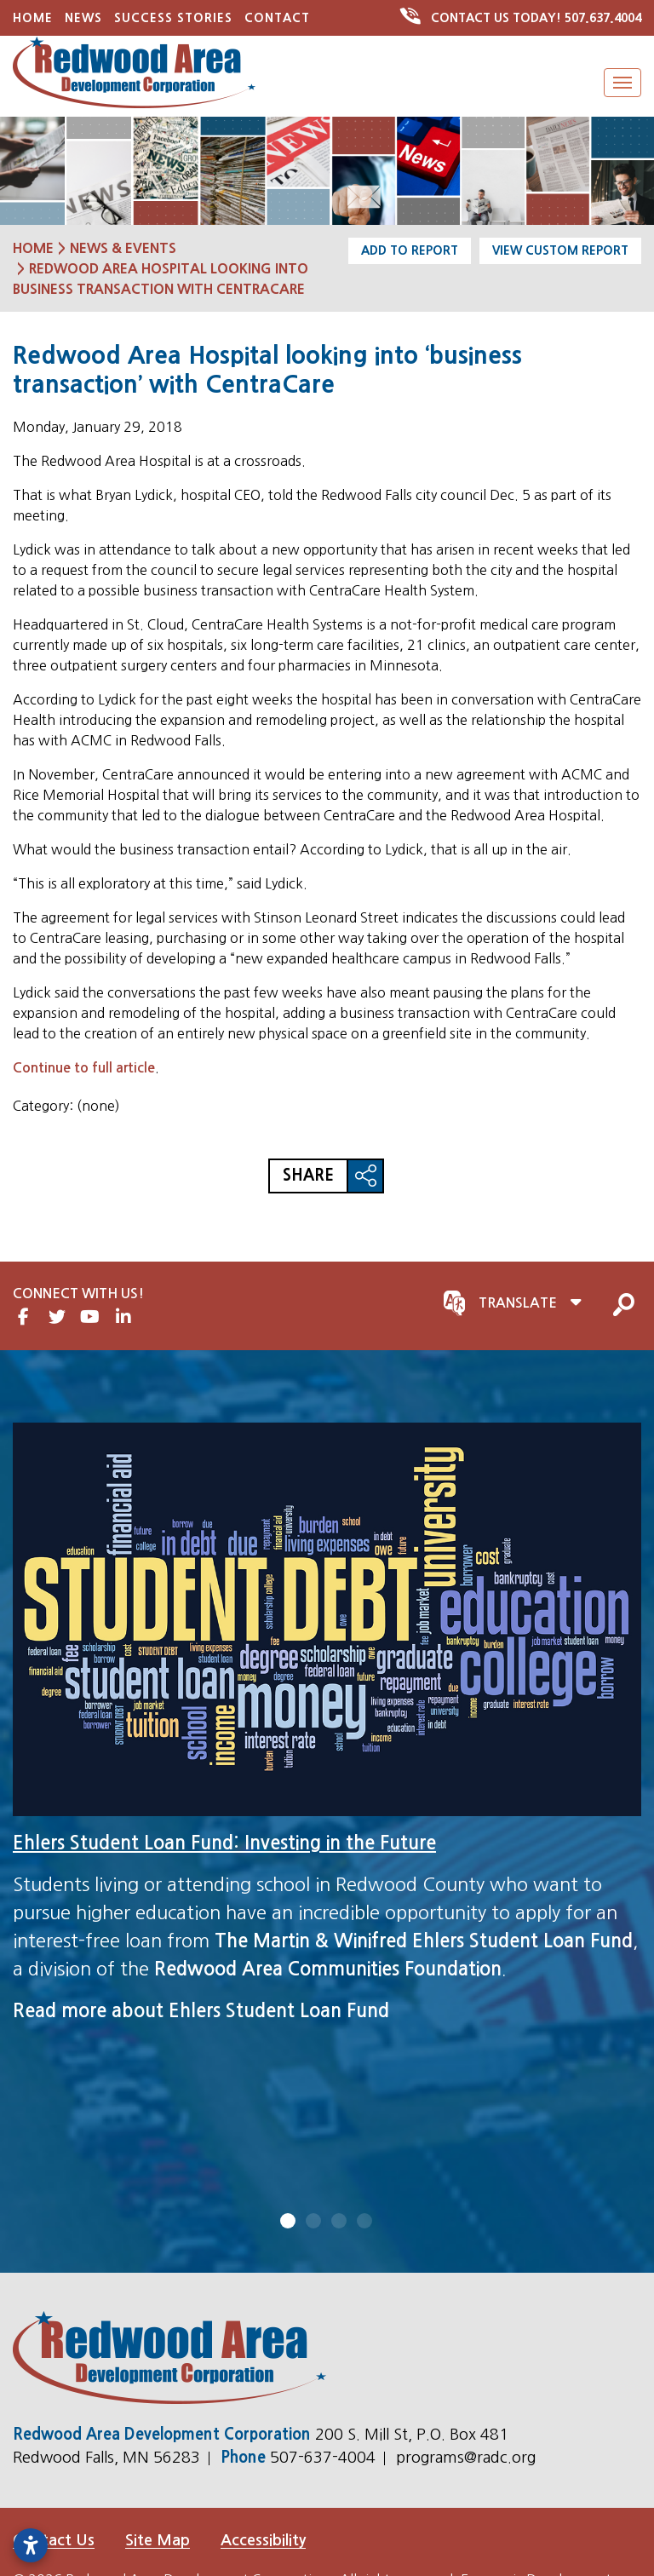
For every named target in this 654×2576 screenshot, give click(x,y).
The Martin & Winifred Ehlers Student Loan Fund (424, 1940)
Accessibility (263, 2540)
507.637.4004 (522, 18)
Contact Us (54, 2540)
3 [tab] (340, 2221)
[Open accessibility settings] (31, 2545)
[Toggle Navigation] (622, 82)
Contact (277, 18)
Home (33, 18)
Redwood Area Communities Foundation (328, 1968)
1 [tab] (288, 2221)
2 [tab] (314, 2221)
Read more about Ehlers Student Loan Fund (201, 2010)
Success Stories (173, 18)
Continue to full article (84, 1067)
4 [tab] (365, 2221)
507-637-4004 (325, 2457)
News (83, 18)
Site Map (157, 2540)
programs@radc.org (466, 2457)
